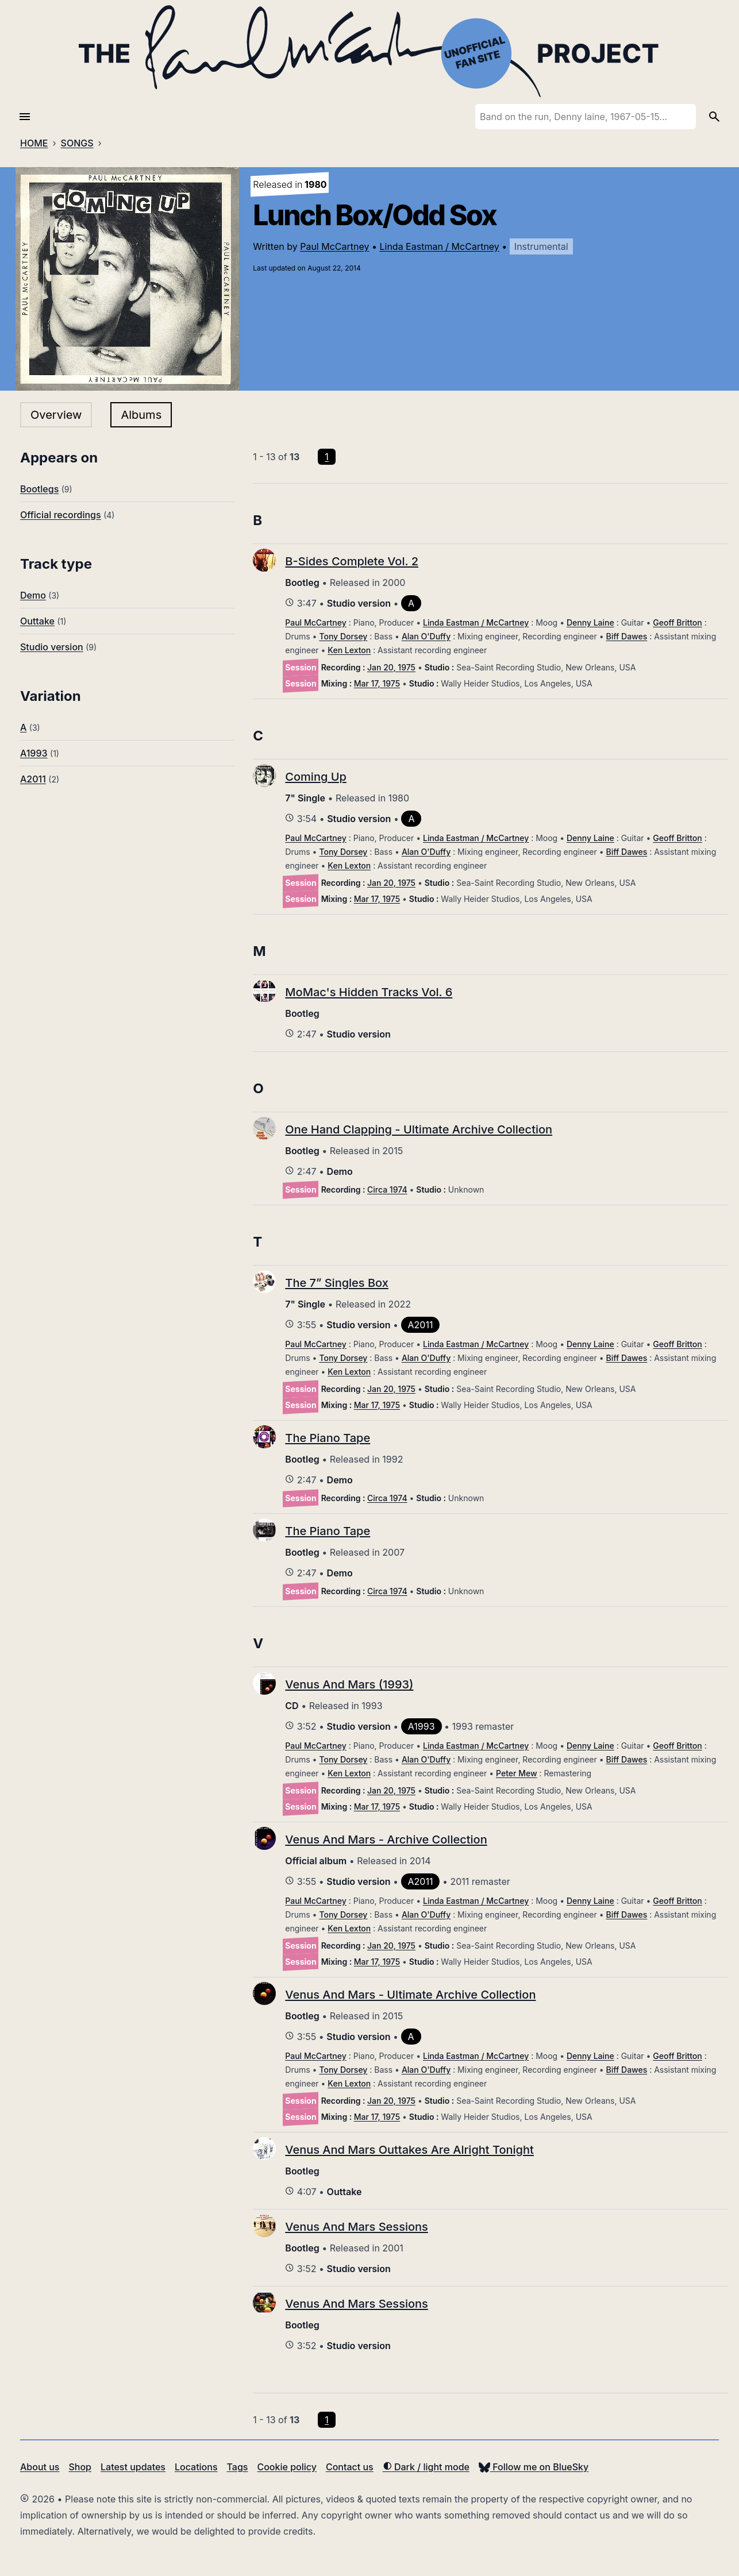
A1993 (34, 753)
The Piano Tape (327, 1438)
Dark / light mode (426, 2467)
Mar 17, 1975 (377, 683)
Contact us (350, 2467)
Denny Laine (590, 622)
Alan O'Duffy (426, 636)
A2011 (33, 779)
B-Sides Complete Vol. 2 (351, 561)
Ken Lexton (349, 650)
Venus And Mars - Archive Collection (386, 1839)
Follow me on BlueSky (533, 2467)
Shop (79, 2467)
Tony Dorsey (343, 636)
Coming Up (315, 777)
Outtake (37, 621)
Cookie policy (286, 2467)
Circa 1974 (387, 1189)
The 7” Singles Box (336, 1283)
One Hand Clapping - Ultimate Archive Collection (418, 1129)
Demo (33, 595)
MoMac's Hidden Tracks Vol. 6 (368, 992)
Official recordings (60, 514)
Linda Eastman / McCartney (439, 246)
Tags (237, 2467)
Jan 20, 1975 (391, 667)
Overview (56, 415)
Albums (141, 415)
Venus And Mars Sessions (356, 2227)
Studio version (51, 647)
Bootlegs (39, 489)
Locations (196, 2467)
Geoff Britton (677, 622)
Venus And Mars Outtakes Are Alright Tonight (409, 2150)
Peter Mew (516, 1773)
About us (39, 2467)
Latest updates (133, 2467)
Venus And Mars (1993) (349, 1684)
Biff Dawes (627, 636)
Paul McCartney (334, 246)
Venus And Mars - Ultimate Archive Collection (410, 1995)
